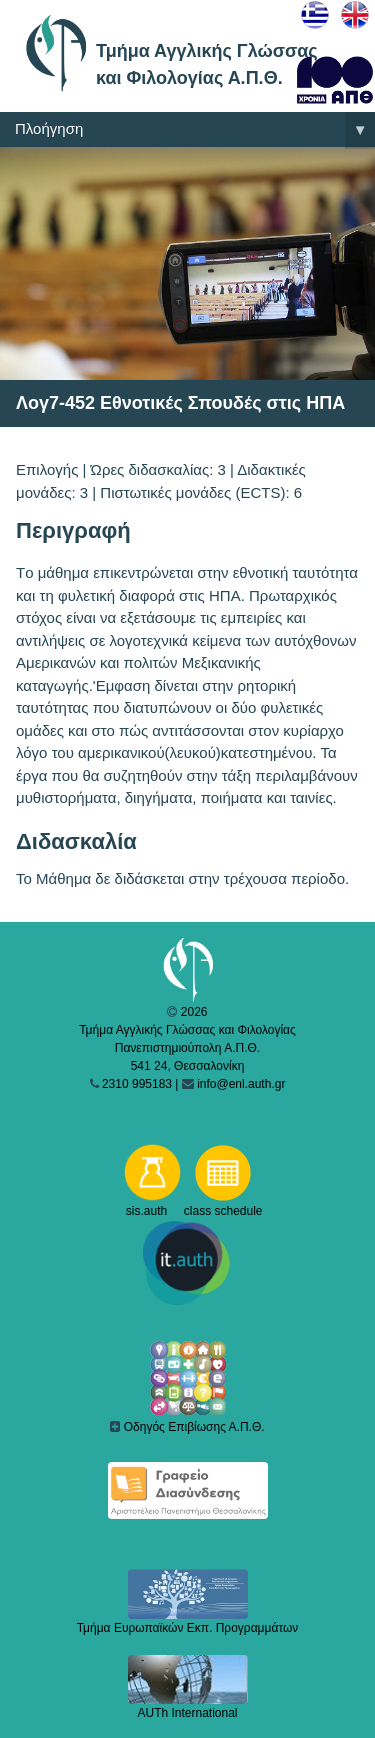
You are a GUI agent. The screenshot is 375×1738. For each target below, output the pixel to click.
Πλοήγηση (195, 130)
